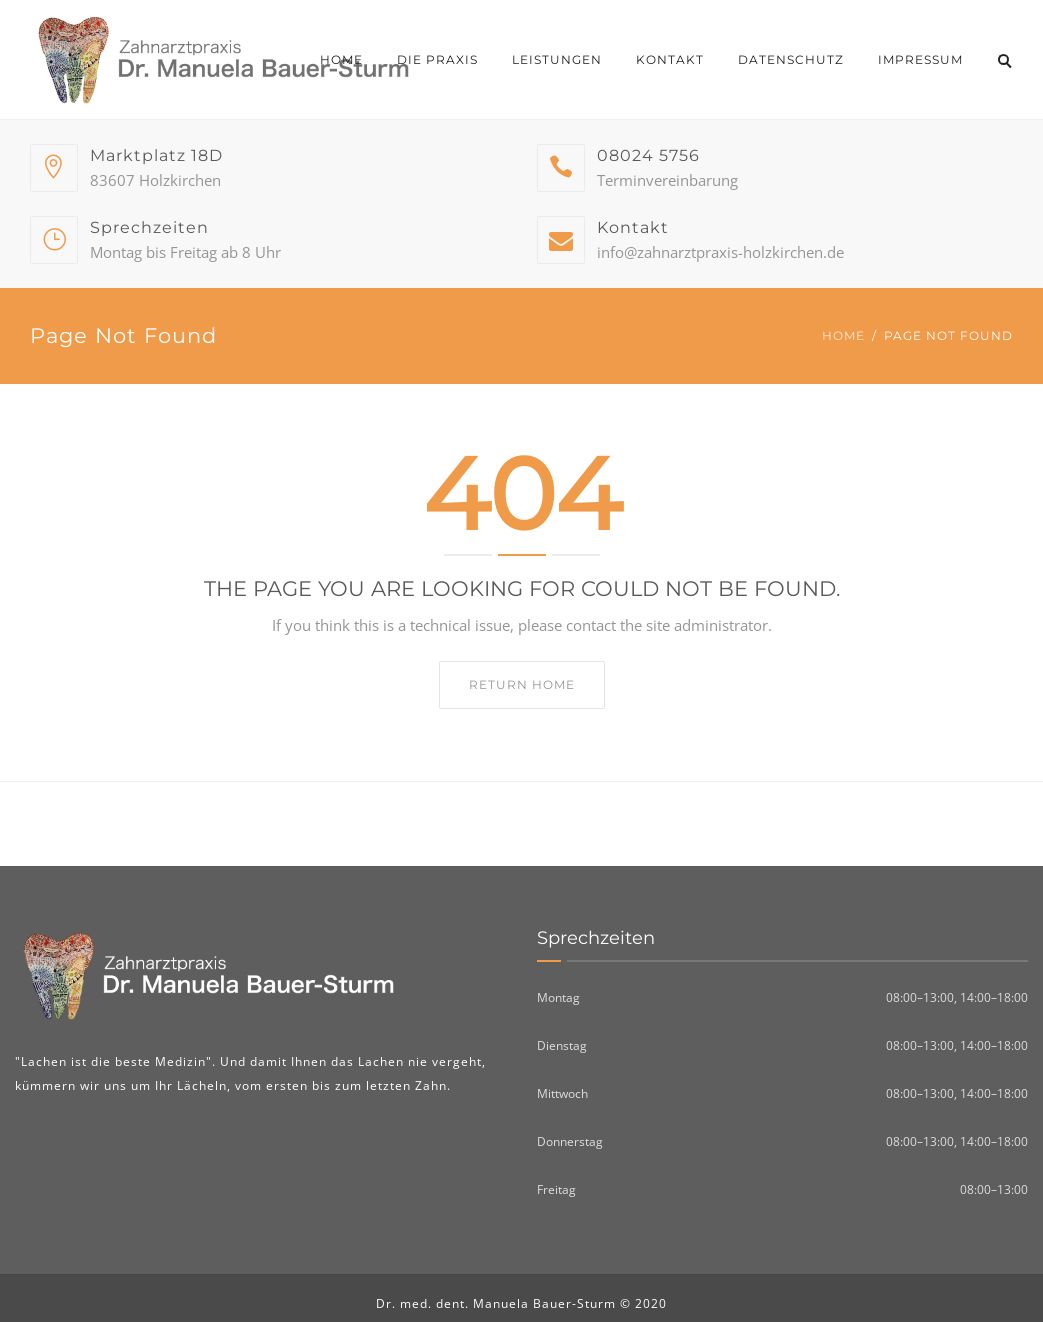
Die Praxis (437, 59)
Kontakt (670, 59)
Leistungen (557, 59)
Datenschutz (791, 59)
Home (341, 59)
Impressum (920, 59)
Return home (522, 684)
